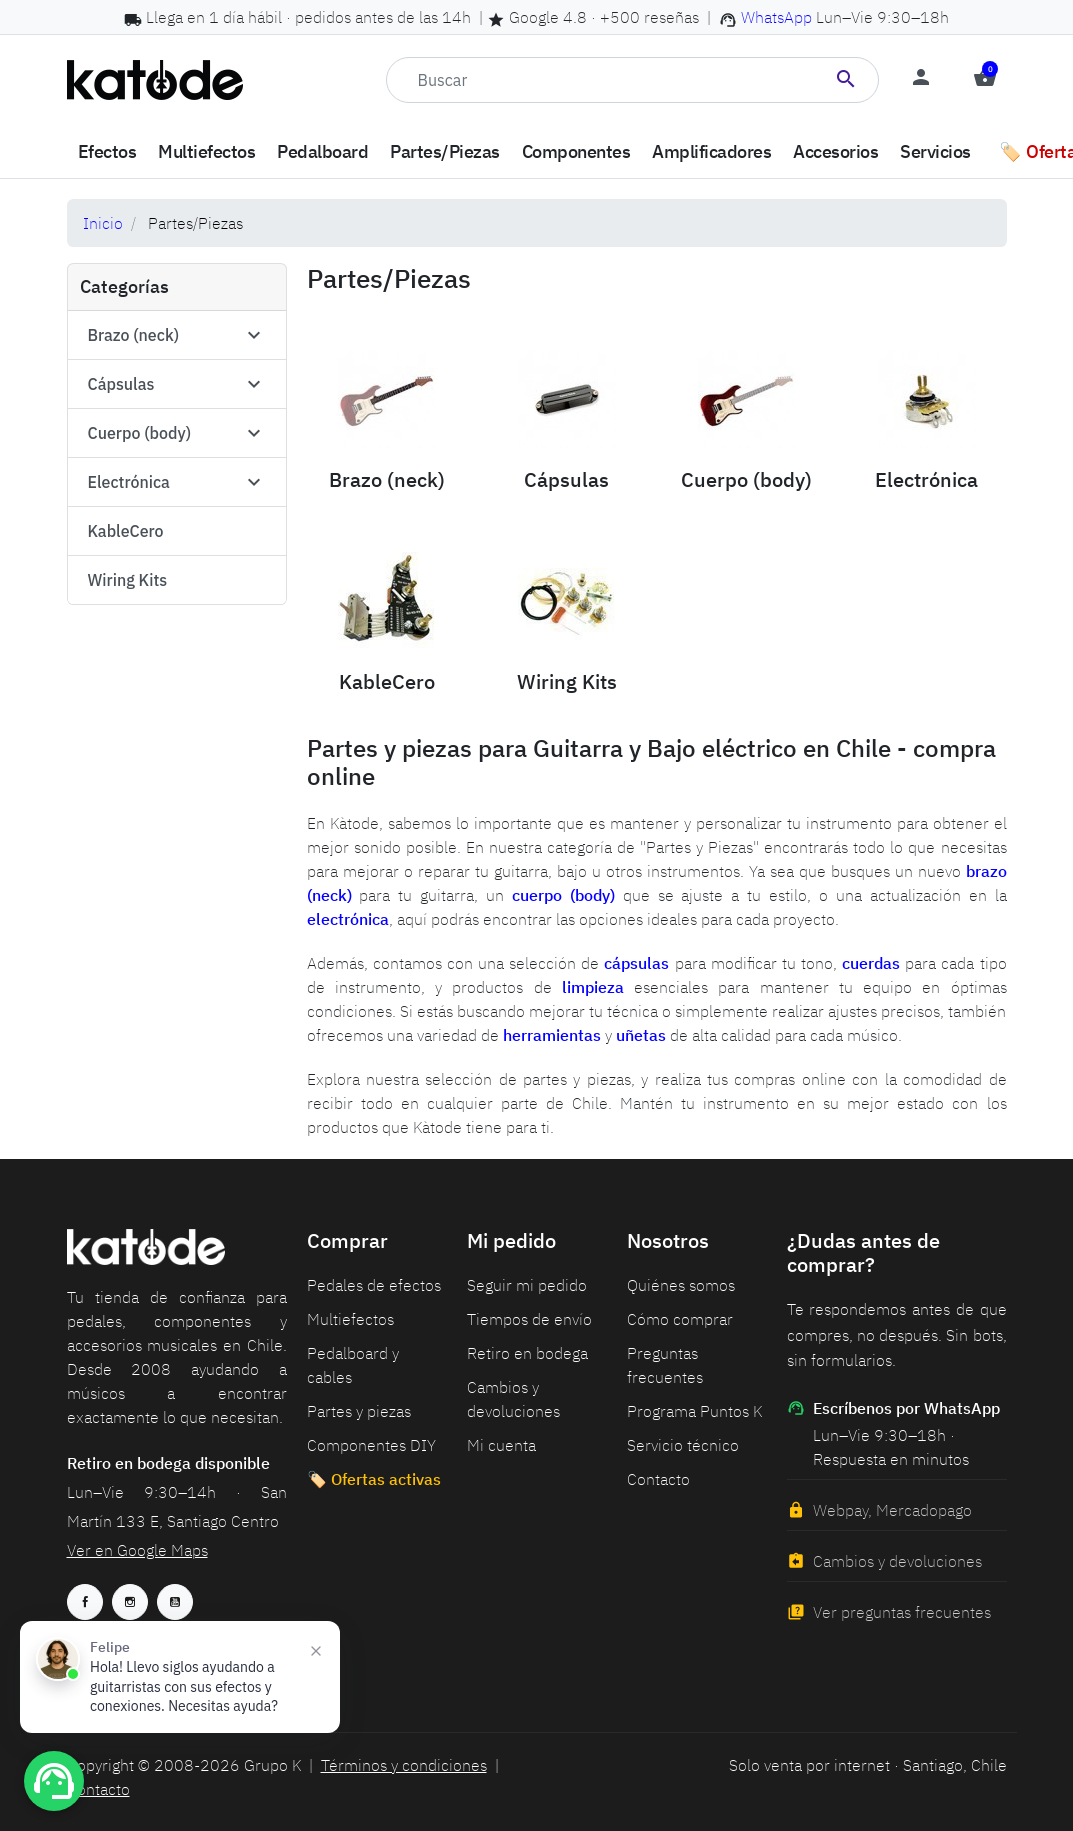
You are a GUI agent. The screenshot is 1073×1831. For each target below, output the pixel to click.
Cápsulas (121, 384)
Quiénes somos (681, 1285)
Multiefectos (350, 1319)
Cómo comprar (680, 1319)
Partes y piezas (359, 1411)
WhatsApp (776, 17)
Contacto (658, 1479)
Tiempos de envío (529, 1319)
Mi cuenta (501, 1445)
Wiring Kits (128, 580)
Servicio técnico (683, 1445)
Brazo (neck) (134, 335)
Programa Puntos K (694, 1411)
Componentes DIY (371, 1445)
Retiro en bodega (527, 1353)
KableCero (126, 531)
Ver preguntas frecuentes (902, 1612)
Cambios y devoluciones (897, 1561)
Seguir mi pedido (527, 1285)
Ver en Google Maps (137, 1550)
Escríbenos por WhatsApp (893, 1408)
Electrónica (129, 482)
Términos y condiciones (404, 1765)
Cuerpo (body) (140, 433)
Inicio (103, 223)
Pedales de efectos (374, 1285)
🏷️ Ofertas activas (374, 1479)
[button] (985, 80)
